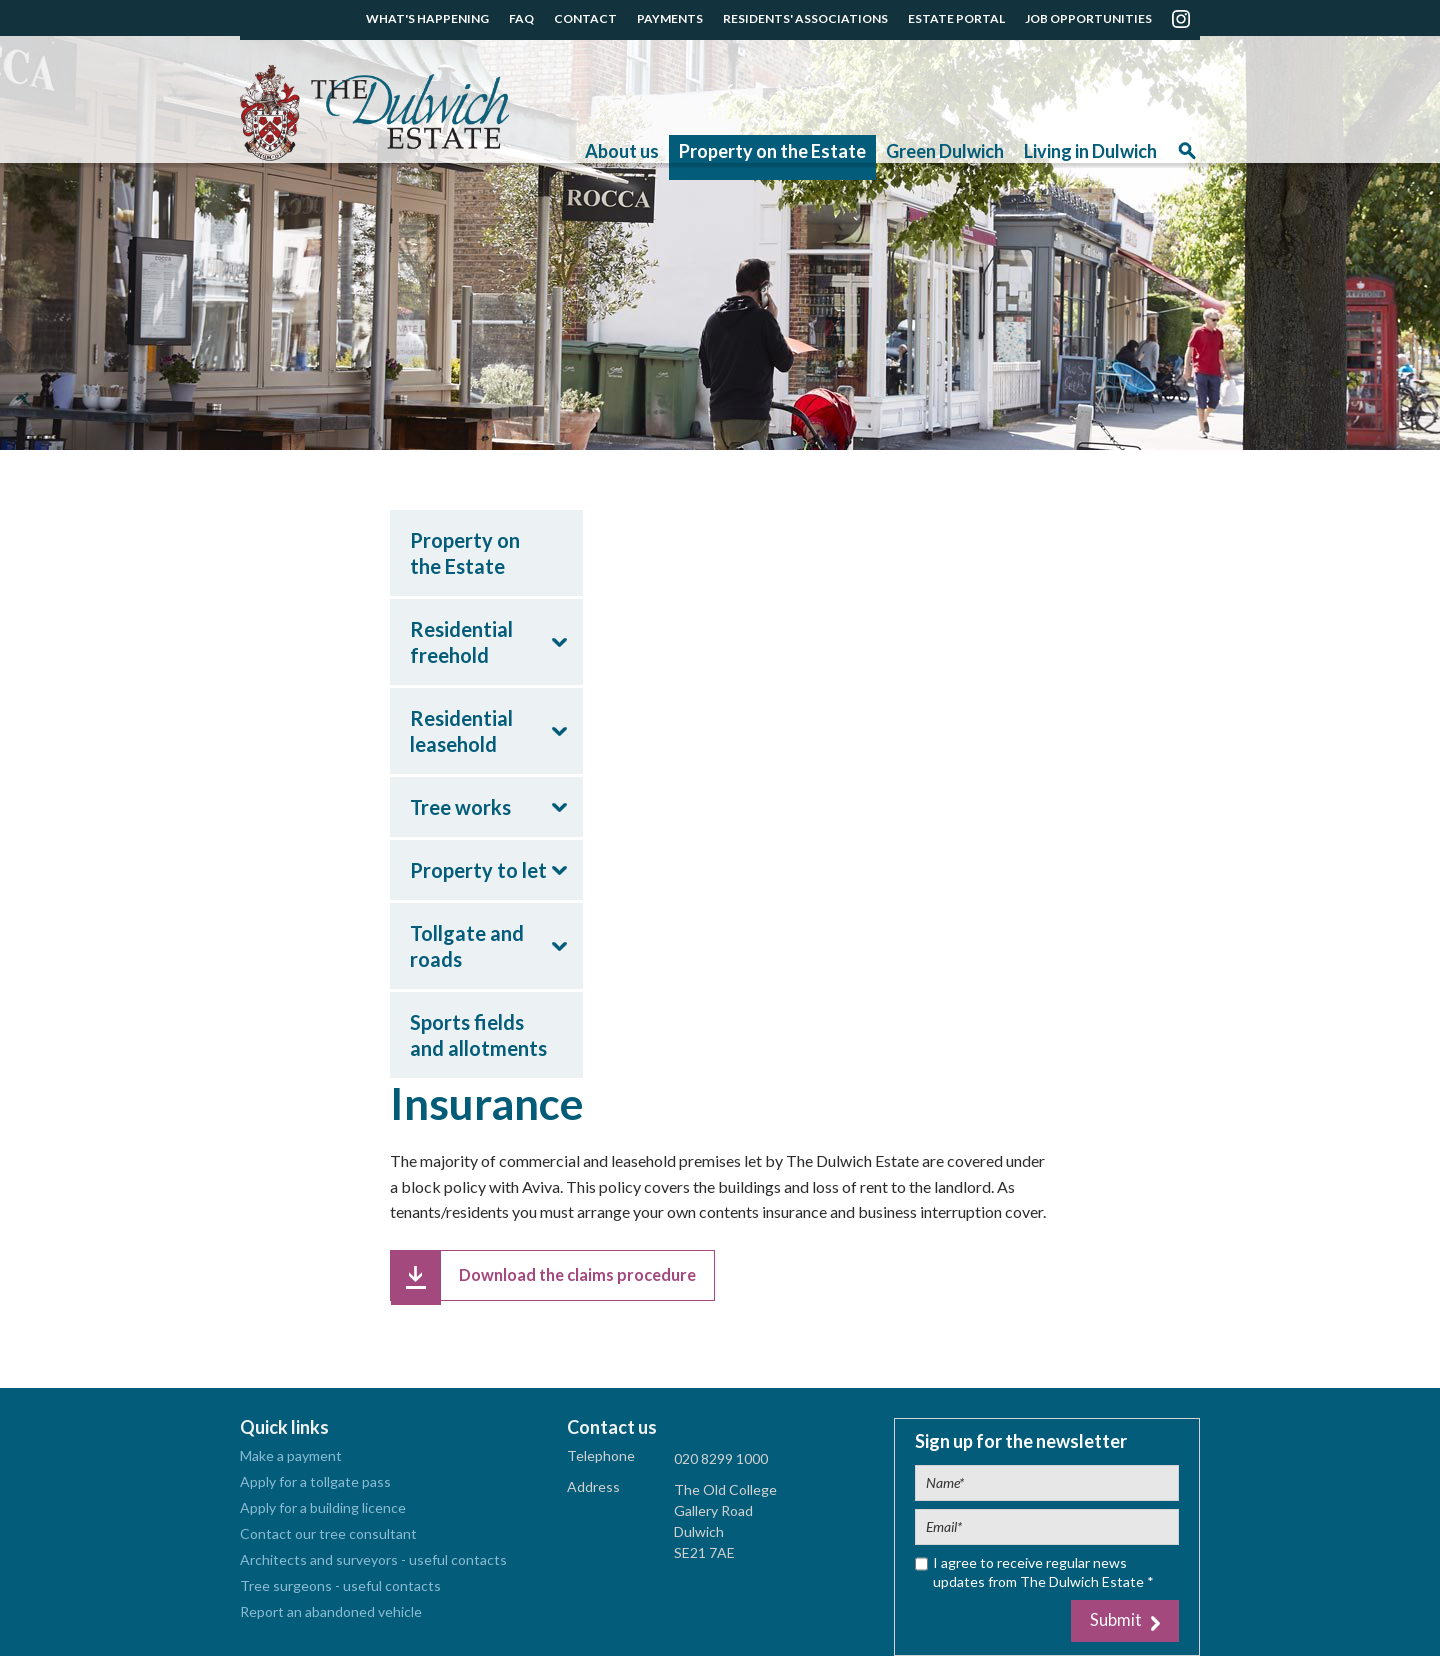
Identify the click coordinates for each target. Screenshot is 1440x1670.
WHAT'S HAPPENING (427, 18)
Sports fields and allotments (478, 1035)
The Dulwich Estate (374, 113)
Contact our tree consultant (328, 1543)
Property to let (478, 870)
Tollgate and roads (467, 946)
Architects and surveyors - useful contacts (373, 1569)
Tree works (460, 807)
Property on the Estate (772, 151)
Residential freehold (461, 642)
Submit (1111, 1632)
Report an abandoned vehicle (331, 1621)
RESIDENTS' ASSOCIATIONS (805, 18)
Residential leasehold (461, 731)
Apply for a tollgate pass (315, 1491)
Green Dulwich (945, 151)
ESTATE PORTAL (956, 18)
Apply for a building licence (323, 1517)
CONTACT (585, 18)
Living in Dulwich (1090, 151)
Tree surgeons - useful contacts (340, 1595)
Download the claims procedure (596, 1279)
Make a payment (291, 1465)
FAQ (521, 18)
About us (622, 151)
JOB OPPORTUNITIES (1088, 18)
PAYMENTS (670, 18)
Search (1187, 157)
